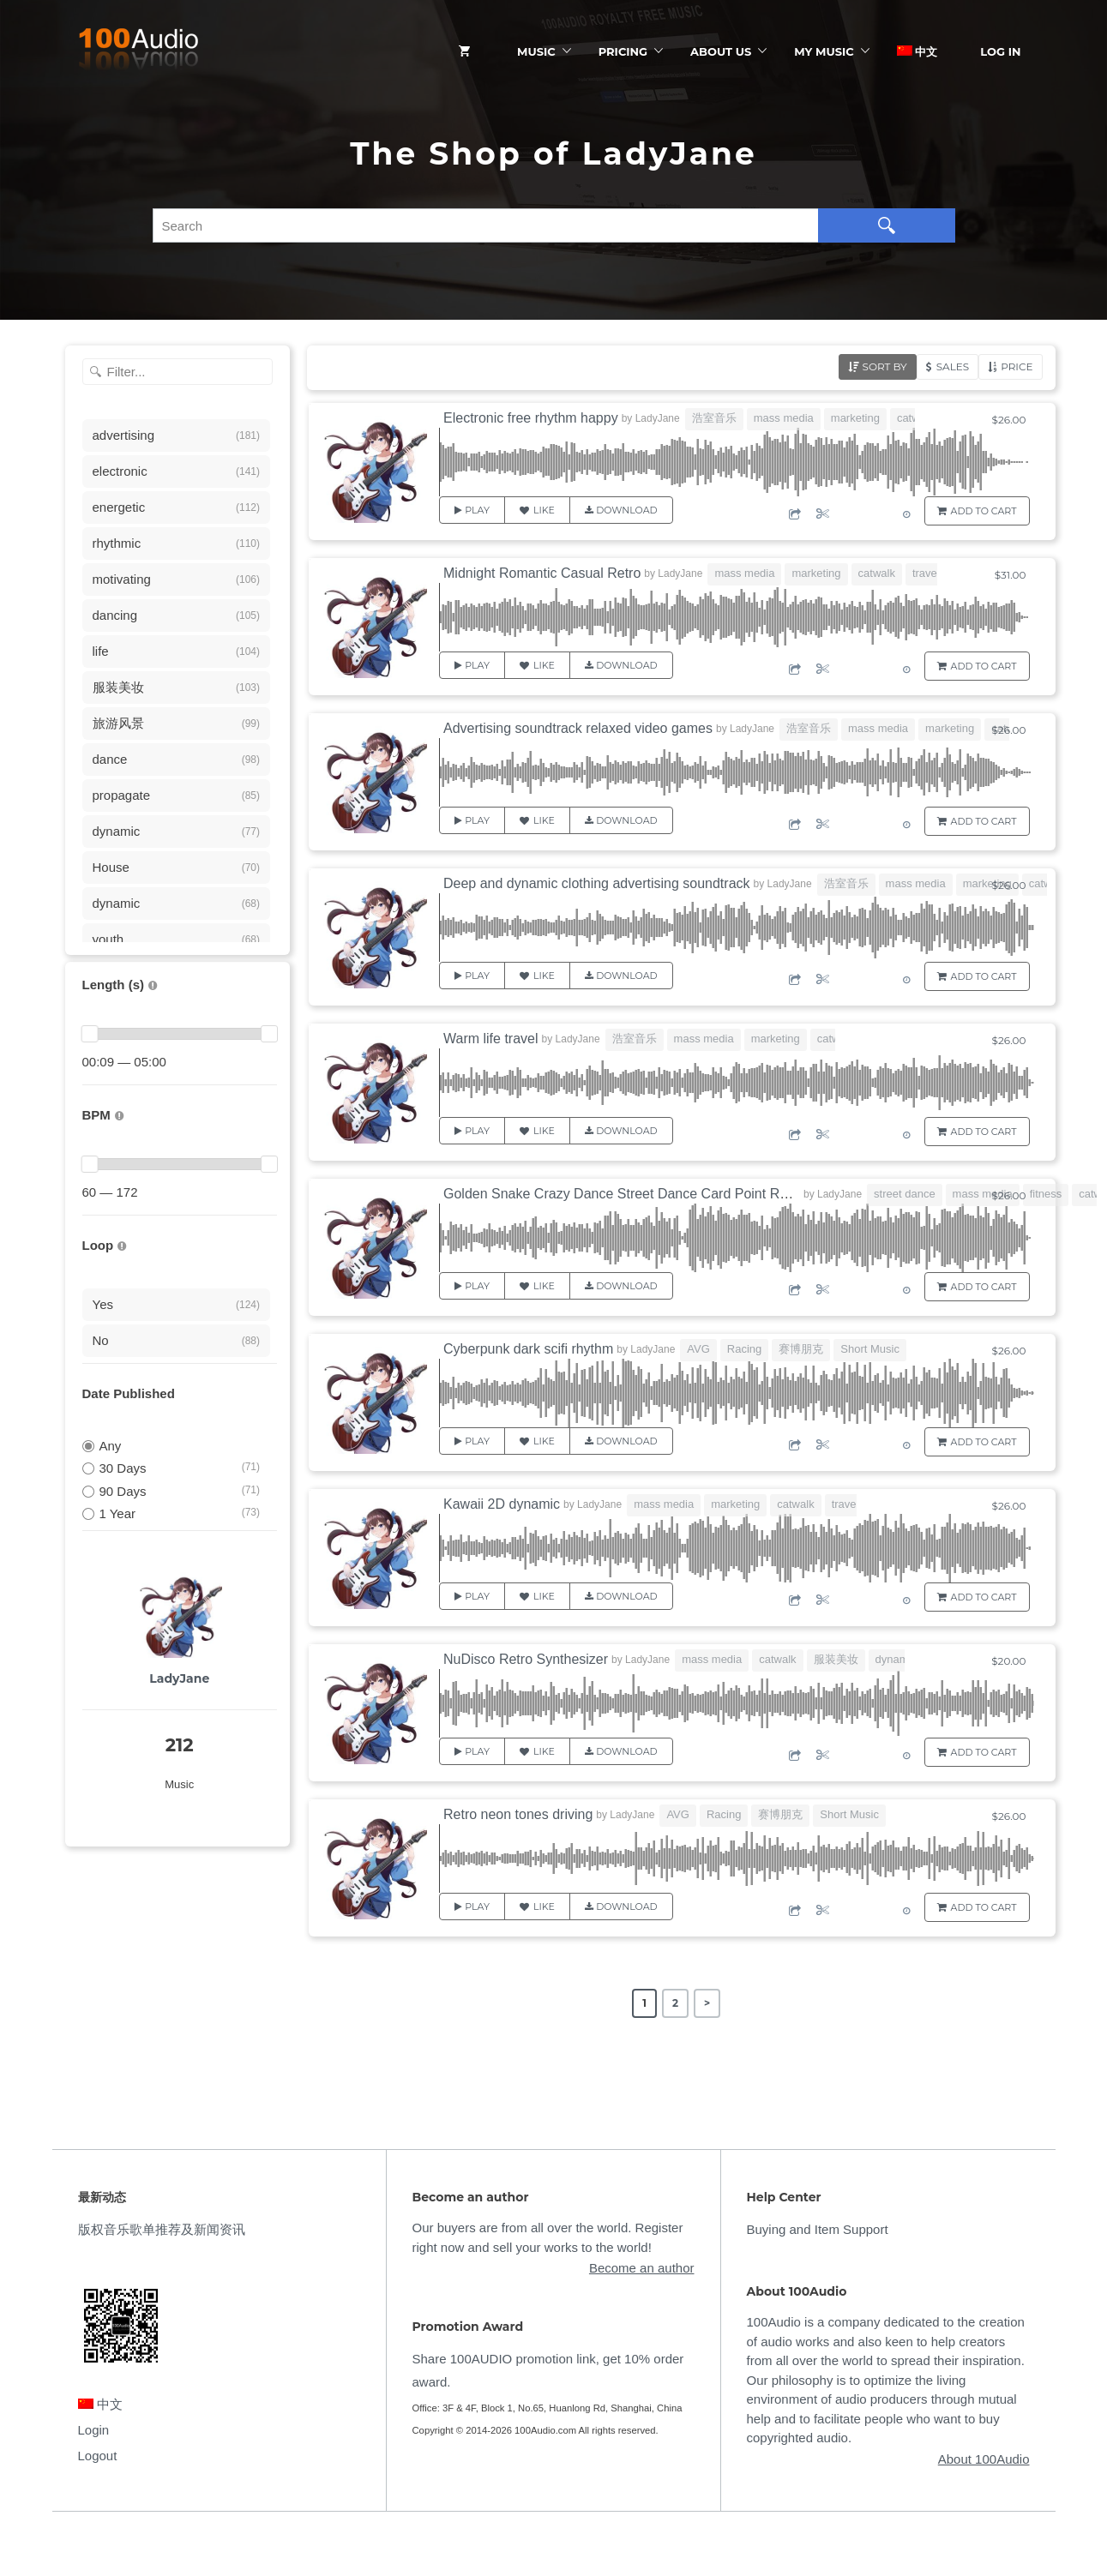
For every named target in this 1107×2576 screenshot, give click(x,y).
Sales (952, 366)
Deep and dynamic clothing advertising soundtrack (596, 883)
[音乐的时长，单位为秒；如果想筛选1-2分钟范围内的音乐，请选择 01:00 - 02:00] (152, 985)
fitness (1046, 1193)
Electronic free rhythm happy (530, 418)
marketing (855, 417)
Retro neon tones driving (518, 1814)
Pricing (623, 51)
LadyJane (179, 1678)
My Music (823, 51)
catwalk (876, 573)
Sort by (885, 366)
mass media (784, 417)
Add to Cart (984, 511)
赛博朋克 (801, 1348)
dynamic (896, 1659)
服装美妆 (836, 1659)
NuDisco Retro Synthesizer (525, 1659)
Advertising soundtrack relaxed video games (578, 728)
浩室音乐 (714, 417)
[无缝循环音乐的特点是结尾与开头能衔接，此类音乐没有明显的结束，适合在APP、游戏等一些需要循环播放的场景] (121, 1246)
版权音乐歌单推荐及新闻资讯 (161, 2229)
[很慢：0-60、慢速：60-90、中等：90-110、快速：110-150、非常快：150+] (119, 1116)
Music (536, 51)
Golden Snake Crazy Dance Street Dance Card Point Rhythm (630, 1193)
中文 (917, 51)
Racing (744, 1348)
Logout (97, 2455)
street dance (905, 1193)
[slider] (90, 1033)
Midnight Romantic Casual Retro (542, 573)
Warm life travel (490, 1038)
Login (94, 2430)
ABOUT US (720, 51)
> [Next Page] (707, 2003)
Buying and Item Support (817, 2229)
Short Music (869, 1348)
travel (926, 573)
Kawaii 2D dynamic (501, 1504)
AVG (698, 1348)
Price (1016, 366)
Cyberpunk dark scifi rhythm (528, 1349)
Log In (1000, 51)
